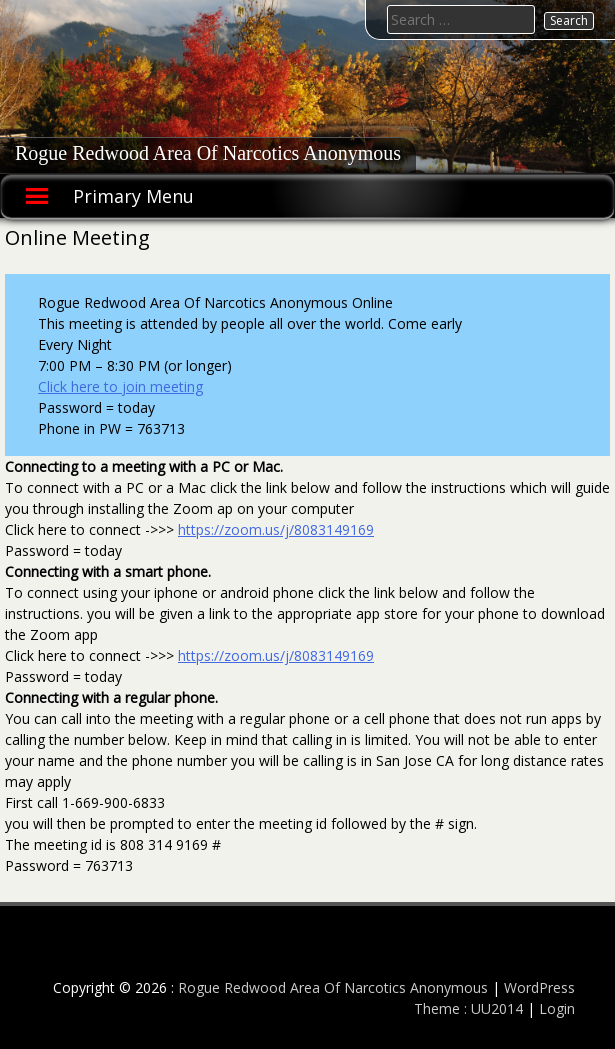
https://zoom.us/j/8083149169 (276, 655)
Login (557, 1008)
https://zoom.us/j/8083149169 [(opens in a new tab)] (276, 529)
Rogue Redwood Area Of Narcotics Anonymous (208, 153)
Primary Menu (133, 196)
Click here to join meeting (120, 386)
